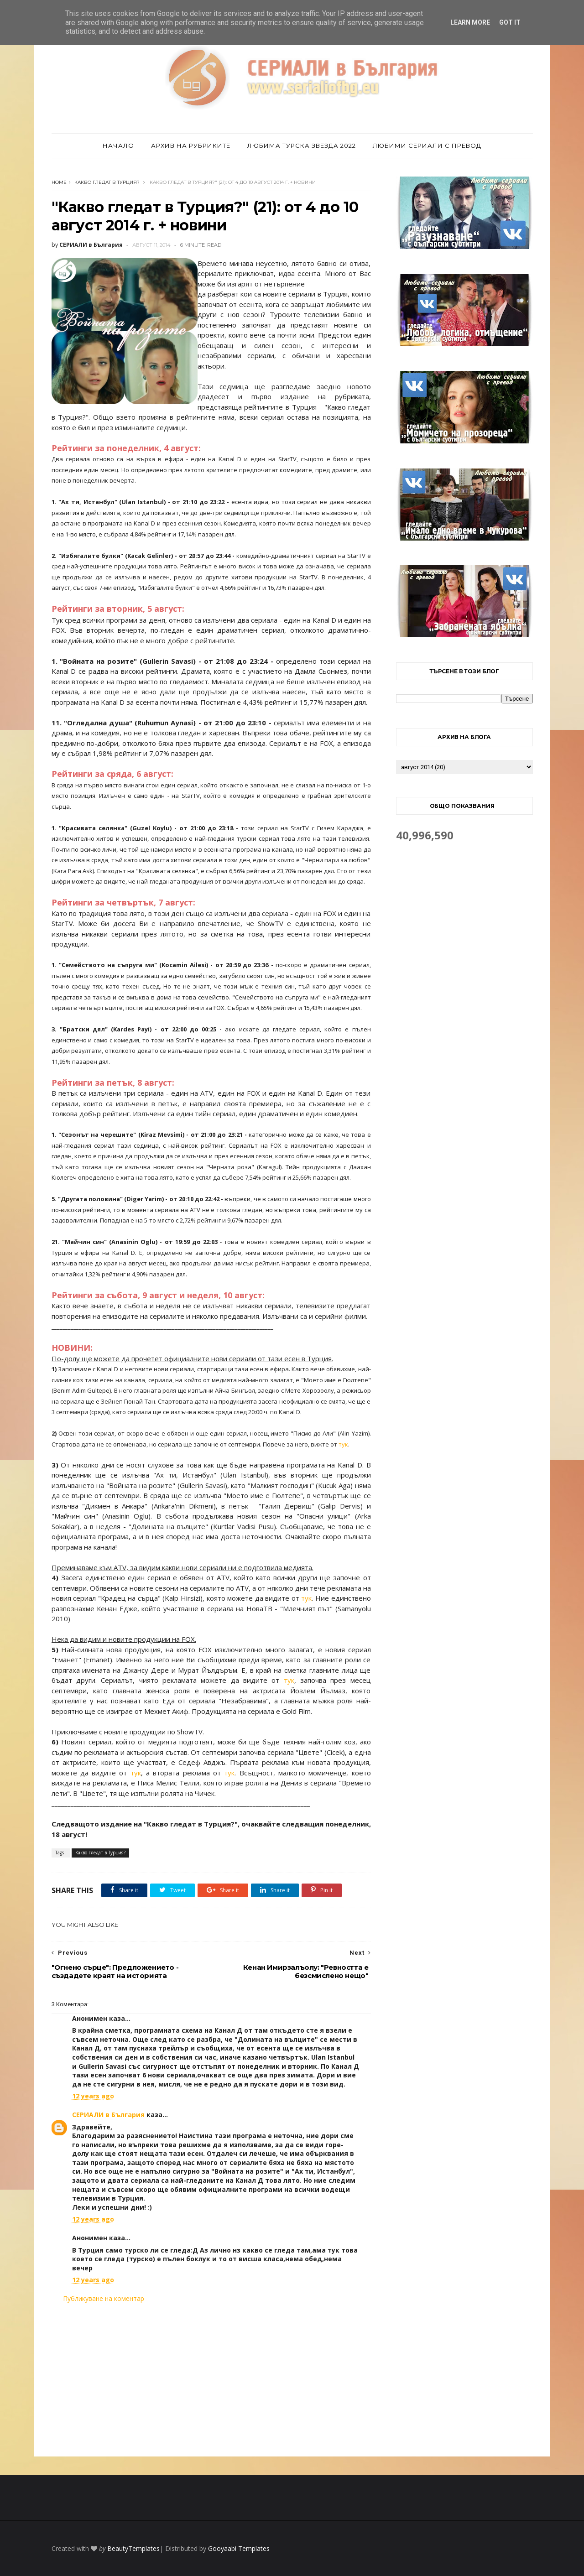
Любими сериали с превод (427, 145)
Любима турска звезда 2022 (301, 145)
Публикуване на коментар (103, 2298)
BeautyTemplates (133, 2548)
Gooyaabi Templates (239, 2548)
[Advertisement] (211, 2380)
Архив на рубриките (190, 145)
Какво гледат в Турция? (107, 182)
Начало (118, 145)
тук (343, 1444)
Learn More (470, 22)
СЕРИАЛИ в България (108, 2114)
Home (59, 182)
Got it (510, 22)
